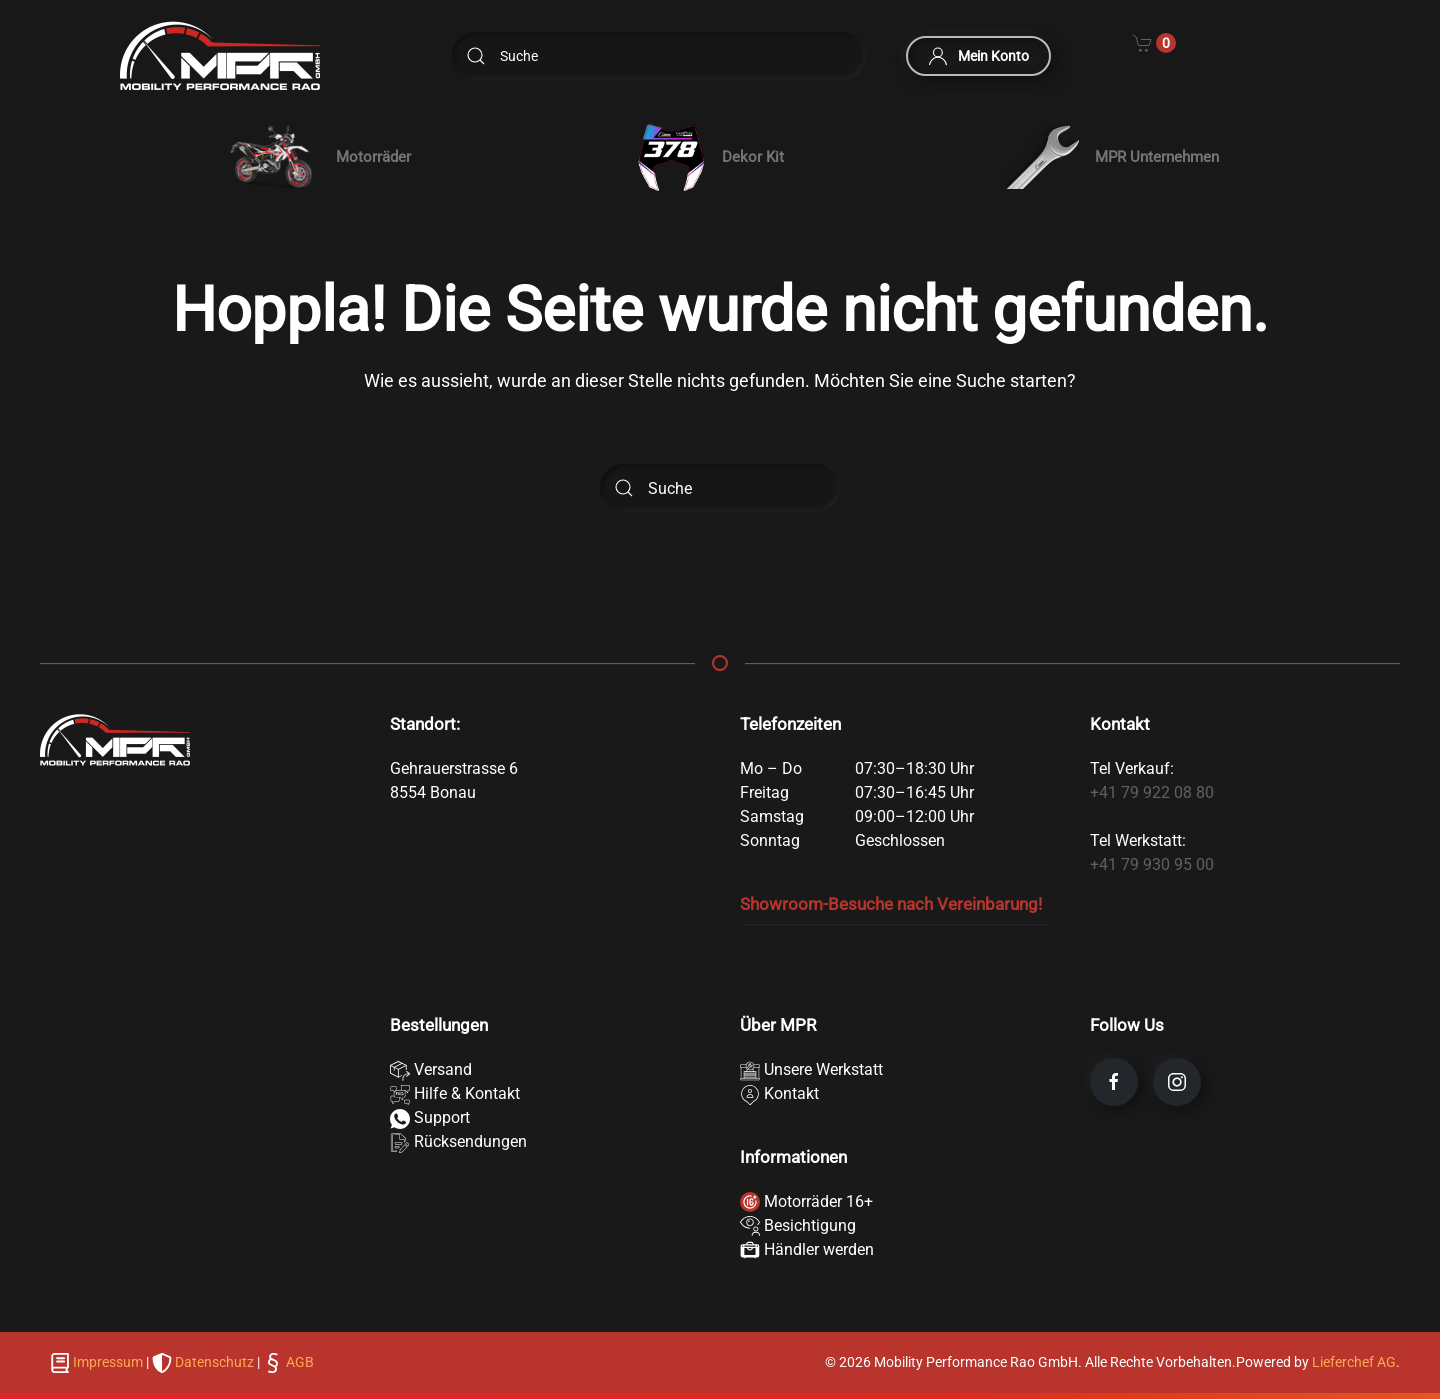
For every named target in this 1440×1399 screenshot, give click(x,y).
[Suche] (659, 56)
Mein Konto (978, 56)
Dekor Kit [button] (709, 157)
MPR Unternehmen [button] (1113, 157)
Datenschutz (214, 1362)
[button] (316, 157)
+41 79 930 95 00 (1152, 864)
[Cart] (1154, 42)
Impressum (108, 1362)
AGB (298, 1362)
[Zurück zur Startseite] (220, 56)
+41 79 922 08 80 (1152, 792)
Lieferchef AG (1354, 1362)
